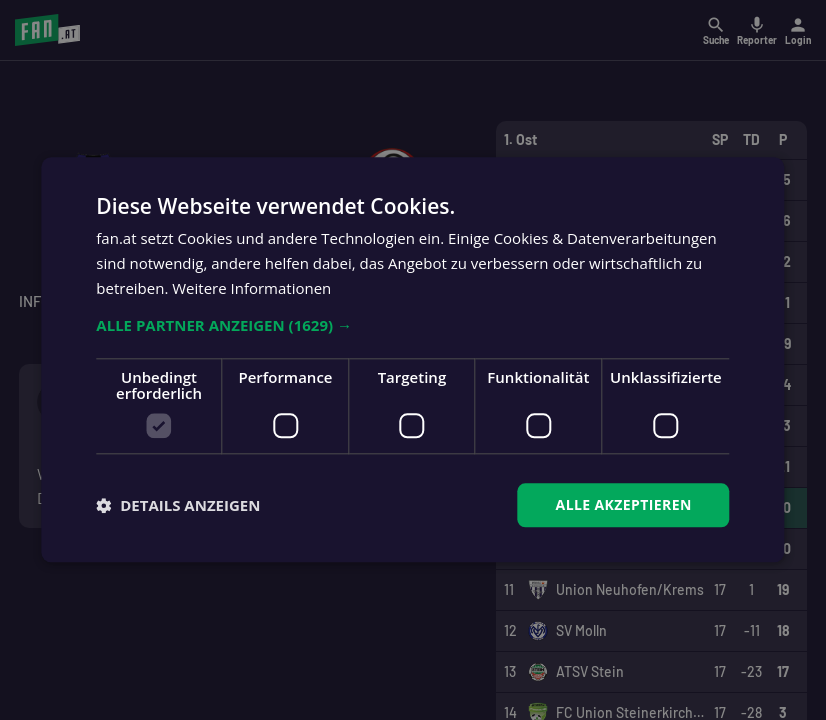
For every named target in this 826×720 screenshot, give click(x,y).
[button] (412, 325)
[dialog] (413, 360)
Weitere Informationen (251, 288)
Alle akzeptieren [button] (624, 504)
